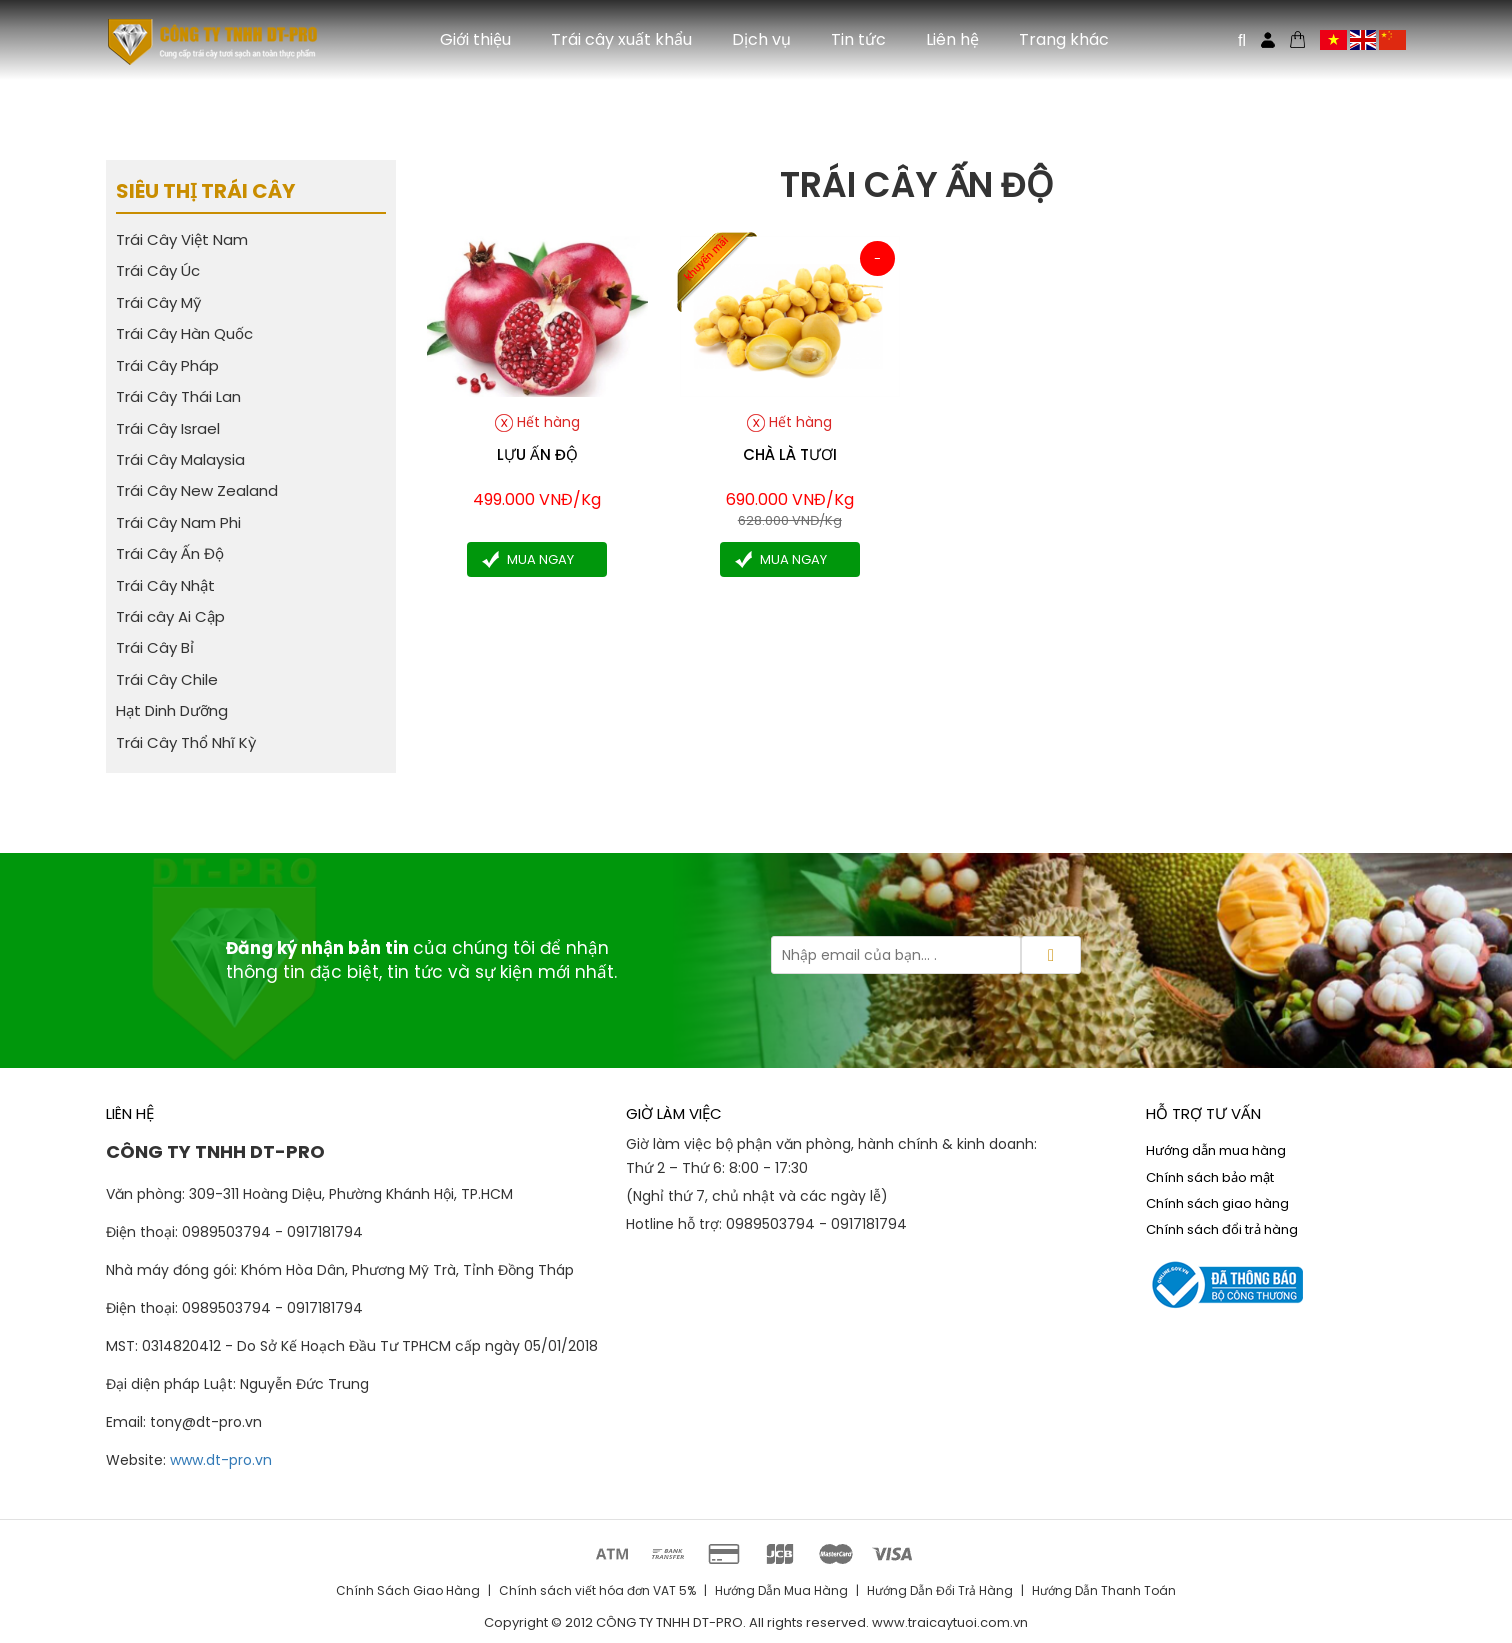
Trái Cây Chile (167, 679)
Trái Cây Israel (168, 428)
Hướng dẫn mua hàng (1216, 1150)
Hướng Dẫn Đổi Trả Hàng (940, 1590)
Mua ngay (540, 559)
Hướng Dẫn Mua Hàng (781, 1590)
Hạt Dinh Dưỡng (172, 710)
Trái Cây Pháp (167, 365)
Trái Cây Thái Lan (178, 396)
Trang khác (1064, 39)
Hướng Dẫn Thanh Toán (1104, 1590)
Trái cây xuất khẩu (621, 39)
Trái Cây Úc (158, 270)
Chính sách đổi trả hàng (1222, 1229)
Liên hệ (952, 39)
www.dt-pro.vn (221, 1460)
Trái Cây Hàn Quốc (184, 333)
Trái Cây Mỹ (158, 302)
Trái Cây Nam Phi (178, 522)
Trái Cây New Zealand (197, 490)
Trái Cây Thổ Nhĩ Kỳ (186, 742)
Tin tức (858, 39)
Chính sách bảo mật (1210, 1177)
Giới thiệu (475, 39)
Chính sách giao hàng (1217, 1203)
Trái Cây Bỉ (155, 647)
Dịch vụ (761, 39)
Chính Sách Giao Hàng (408, 1590)
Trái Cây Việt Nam (182, 239)
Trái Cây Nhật (165, 585)
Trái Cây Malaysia (180, 459)
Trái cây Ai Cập (170, 616)
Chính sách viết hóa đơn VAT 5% (597, 1590)
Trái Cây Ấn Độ (170, 553)
